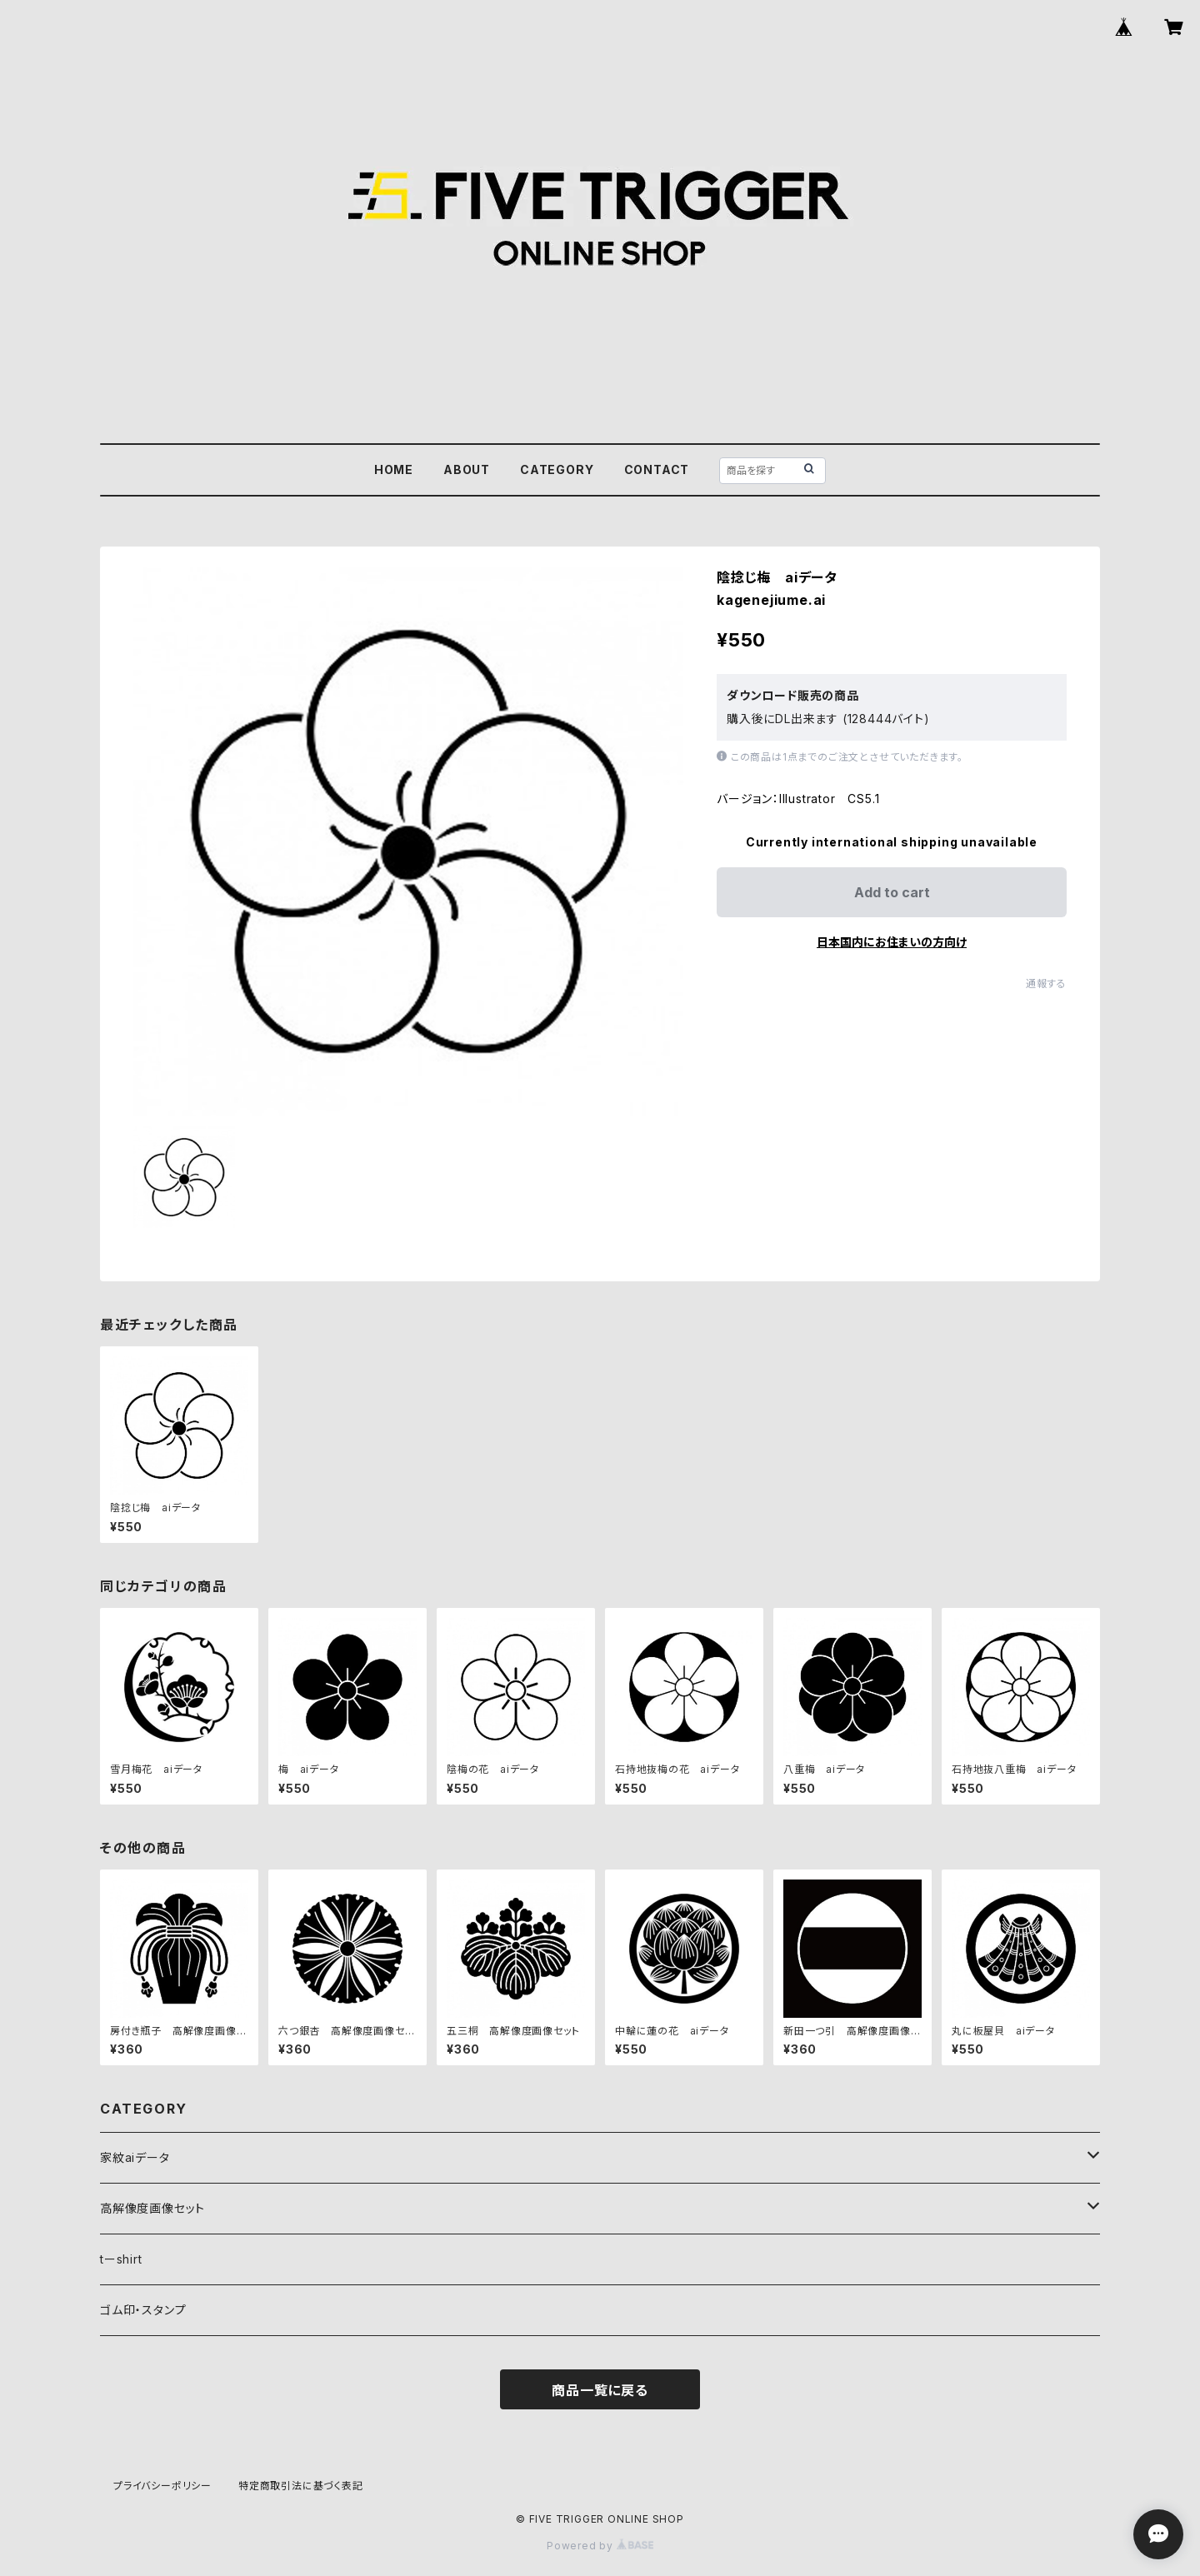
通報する (1046, 983)
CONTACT (657, 469)
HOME (393, 469)
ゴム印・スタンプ (143, 2310)
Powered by (600, 2545)
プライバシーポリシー (162, 2485)
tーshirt (121, 2259)
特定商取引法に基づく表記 (300, 2485)
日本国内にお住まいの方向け (892, 942)
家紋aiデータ (135, 2157)
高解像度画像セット (152, 2208)
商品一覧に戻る (600, 2390)
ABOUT (466, 469)
